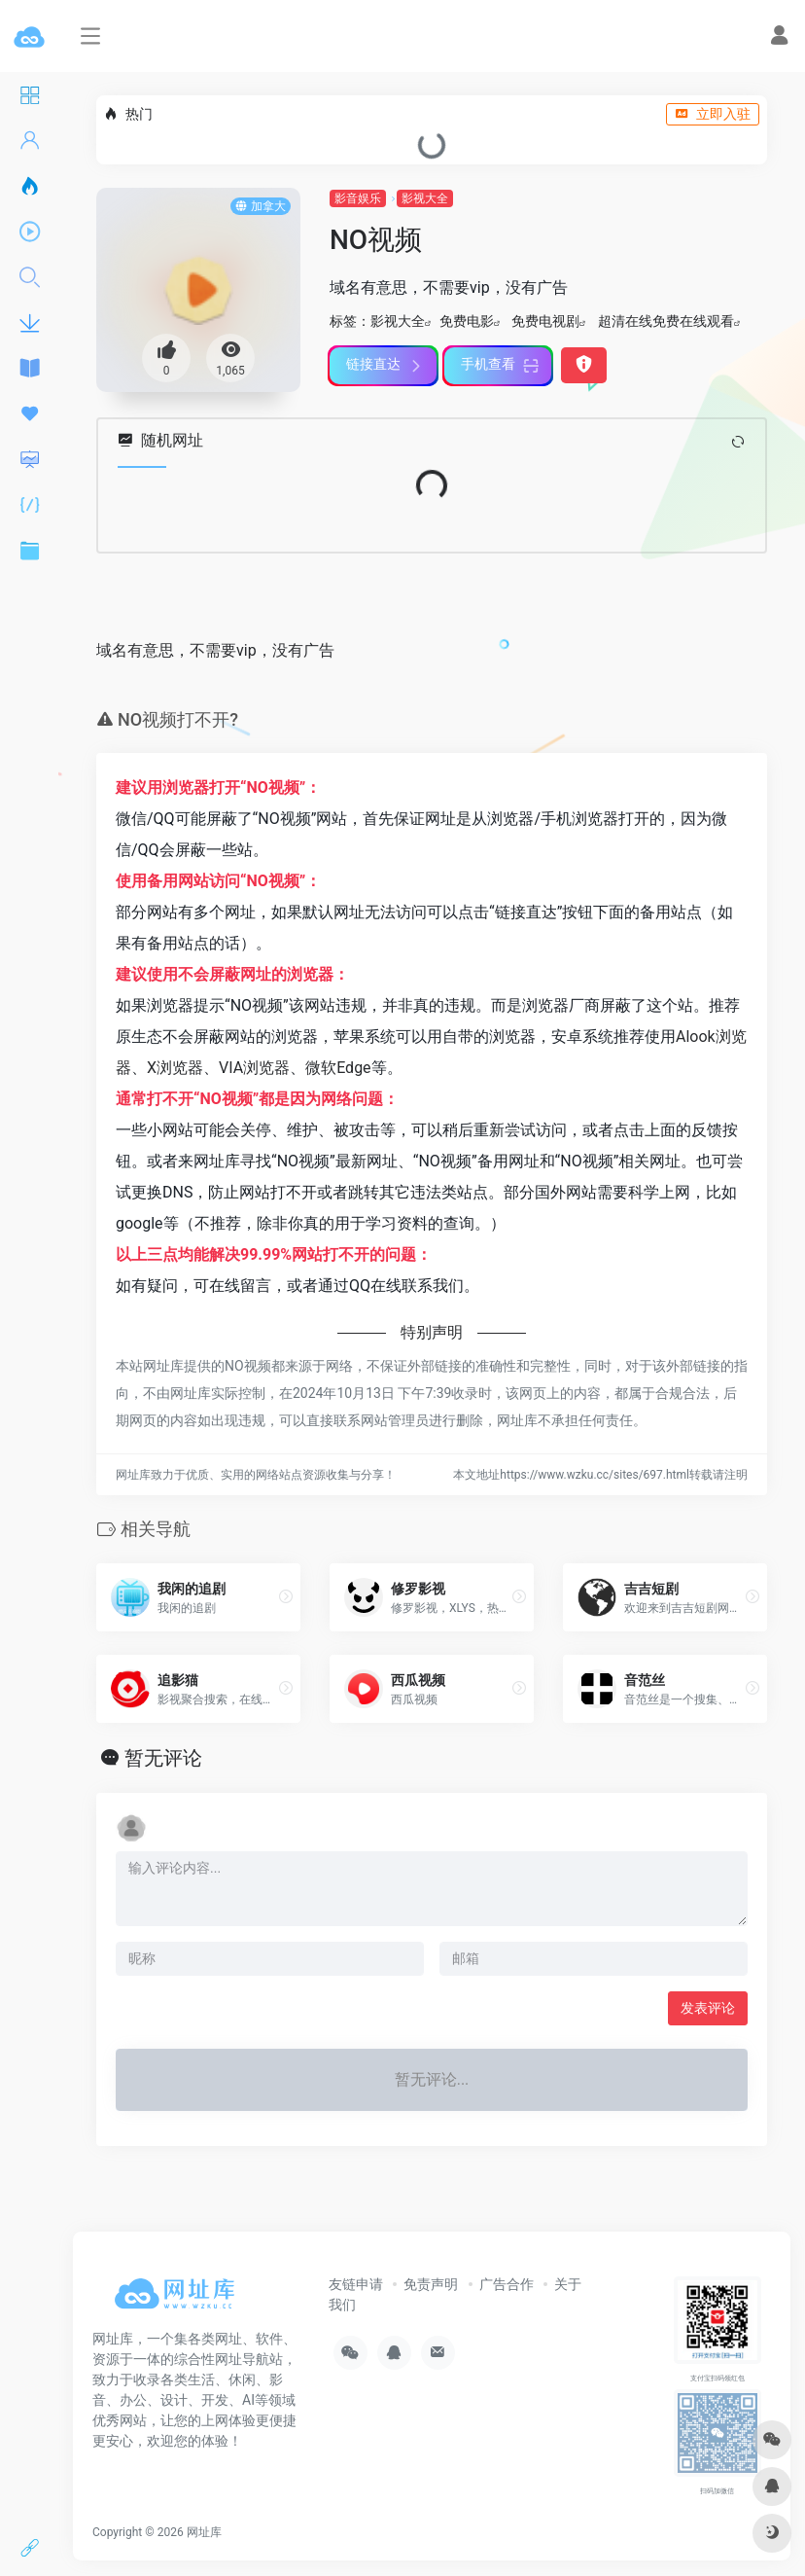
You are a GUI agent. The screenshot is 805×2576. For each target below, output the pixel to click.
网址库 (204, 2532)
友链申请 (356, 2284)
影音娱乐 (357, 198)
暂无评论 (163, 1758)
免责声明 (430, 2284)
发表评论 (708, 2008)
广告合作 (506, 2284)
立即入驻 (713, 114)
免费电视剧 (545, 321)
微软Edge (337, 1067)
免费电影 (466, 321)
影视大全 (425, 198)
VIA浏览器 (254, 1067)
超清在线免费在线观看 (666, 321)
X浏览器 (175, 1067)
